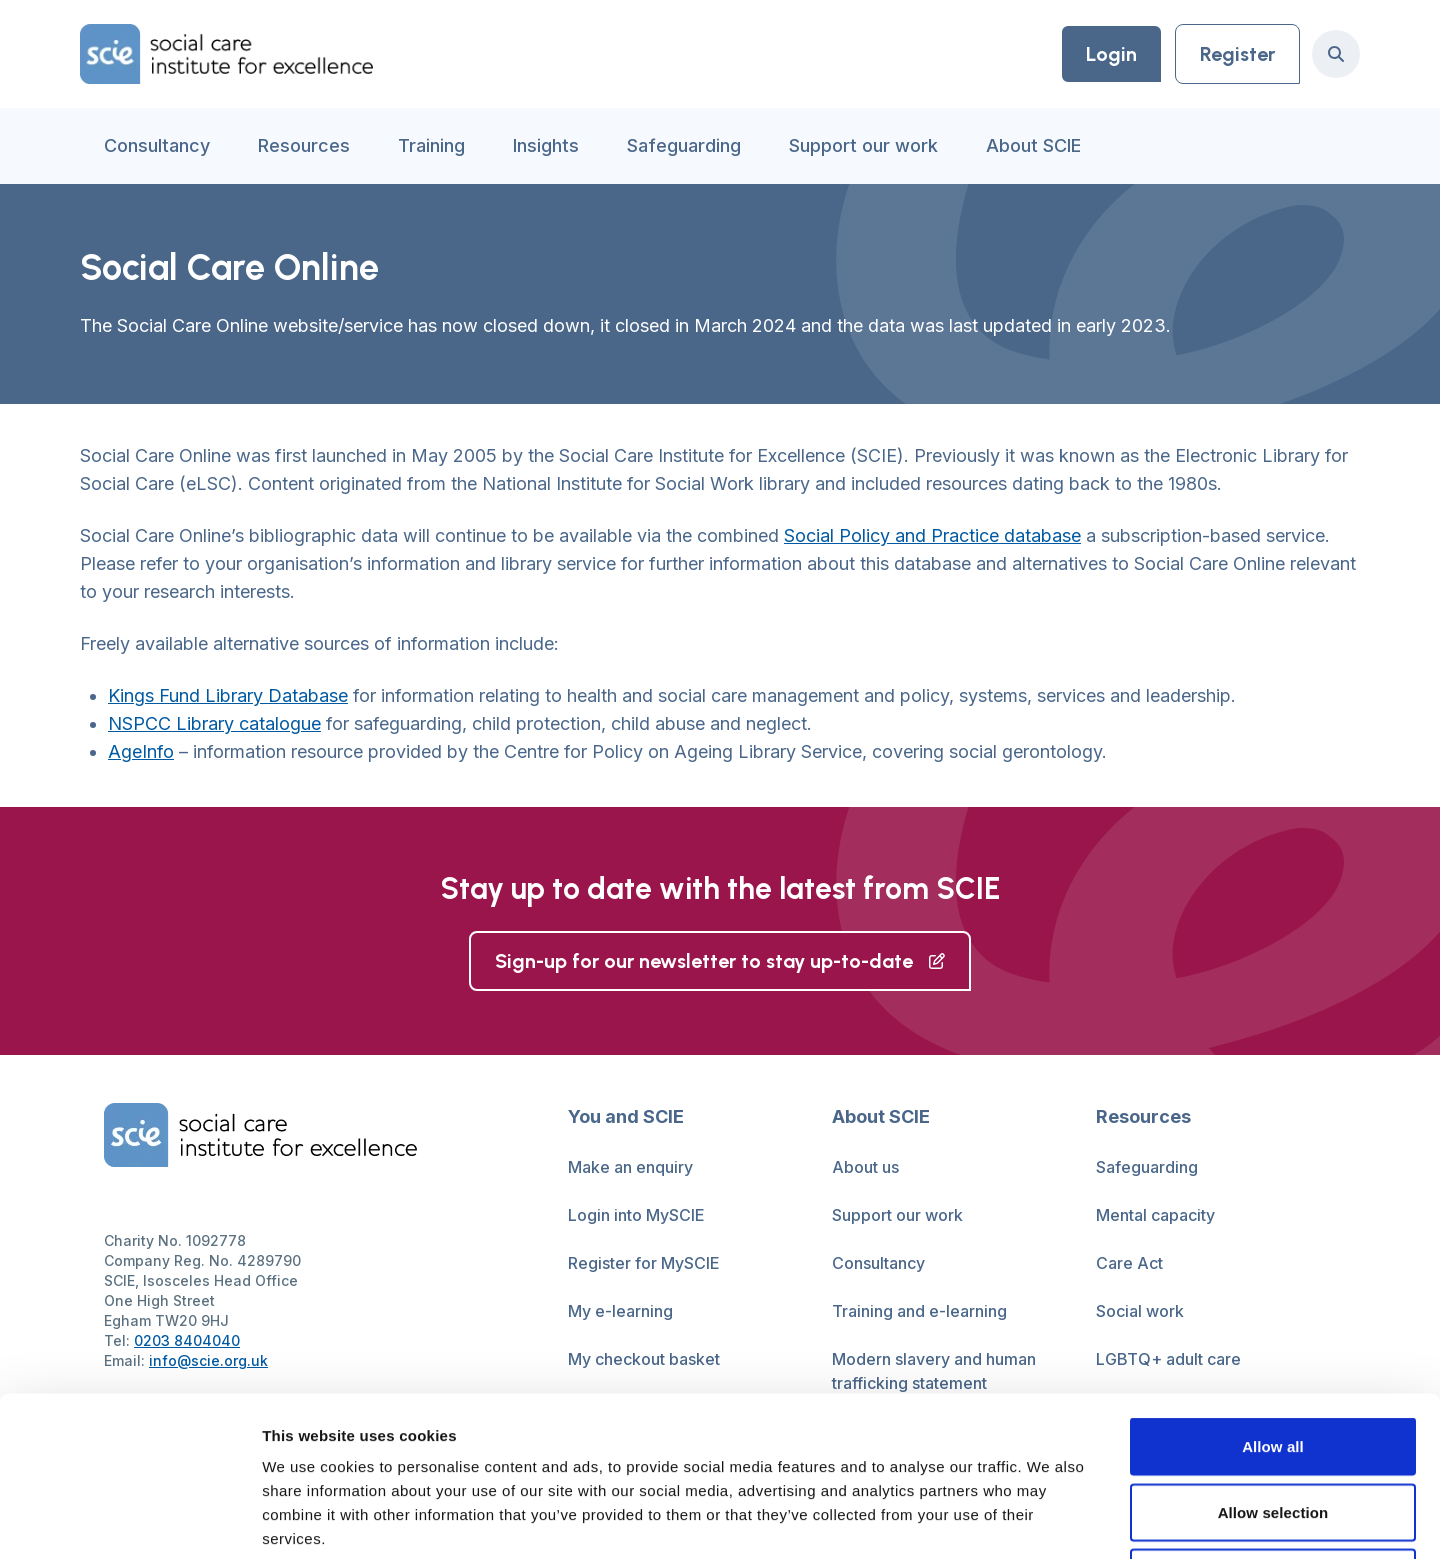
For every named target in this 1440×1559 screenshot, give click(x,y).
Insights (546, 145)
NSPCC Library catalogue (214, 723)
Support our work (863, 145)
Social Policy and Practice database (932, 535)
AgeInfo (141, 751)
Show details (1049, 1519)
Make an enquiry (630, 1167)
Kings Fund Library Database (228, 695)
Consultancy (157, 145)
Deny (1272, 1427)
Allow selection (1273, 1362)
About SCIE (1033, 145)
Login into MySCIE (636, 1215)
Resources (304, 145)
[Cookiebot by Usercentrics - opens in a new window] (129, 1520)
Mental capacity (1155, 1215)
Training (431, 145)
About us (865, 1167)
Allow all (1273, 1296)
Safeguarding (684, 145)
